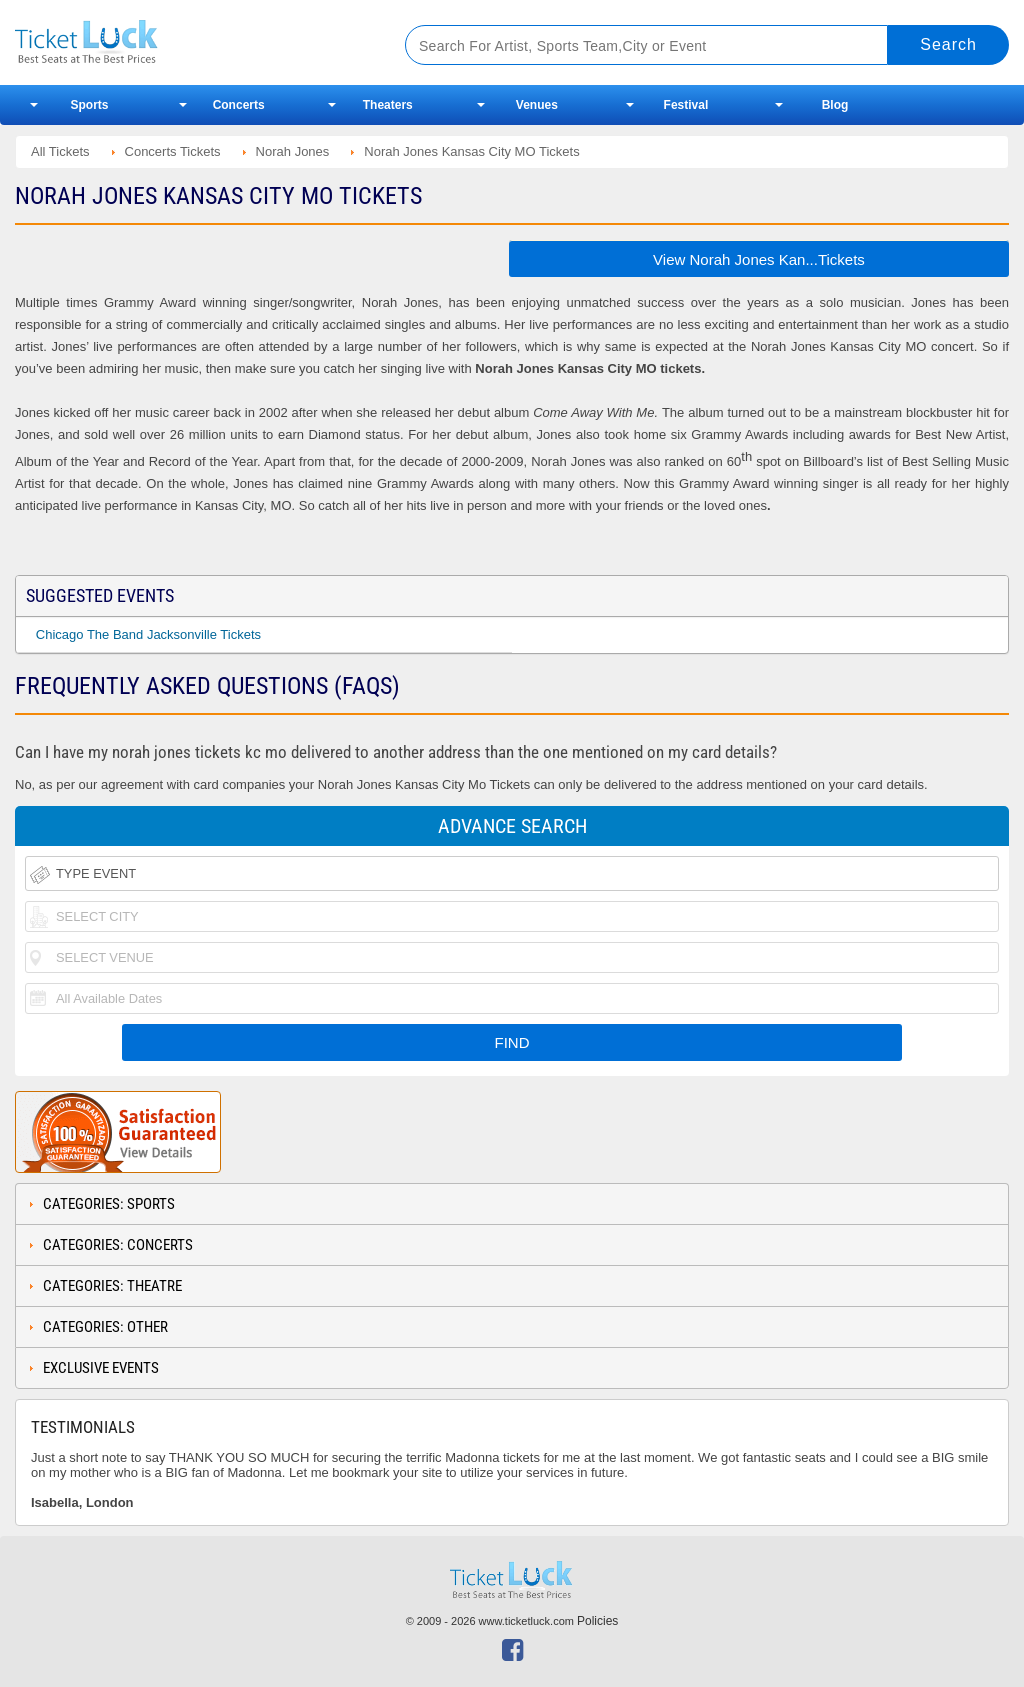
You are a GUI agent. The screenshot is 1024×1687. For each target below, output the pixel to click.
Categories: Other (105, 1327)
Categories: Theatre (112, 1286)
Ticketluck (189, 42)
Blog (835, 105)
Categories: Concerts (118, 1245)
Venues (537, 105)
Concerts (239, 105)
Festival (686, 105)
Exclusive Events (101, 1368)
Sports (90, 105)
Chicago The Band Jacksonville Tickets (148, 634)
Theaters (388, 105)
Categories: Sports (109, 1204)
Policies (597, 1621)
